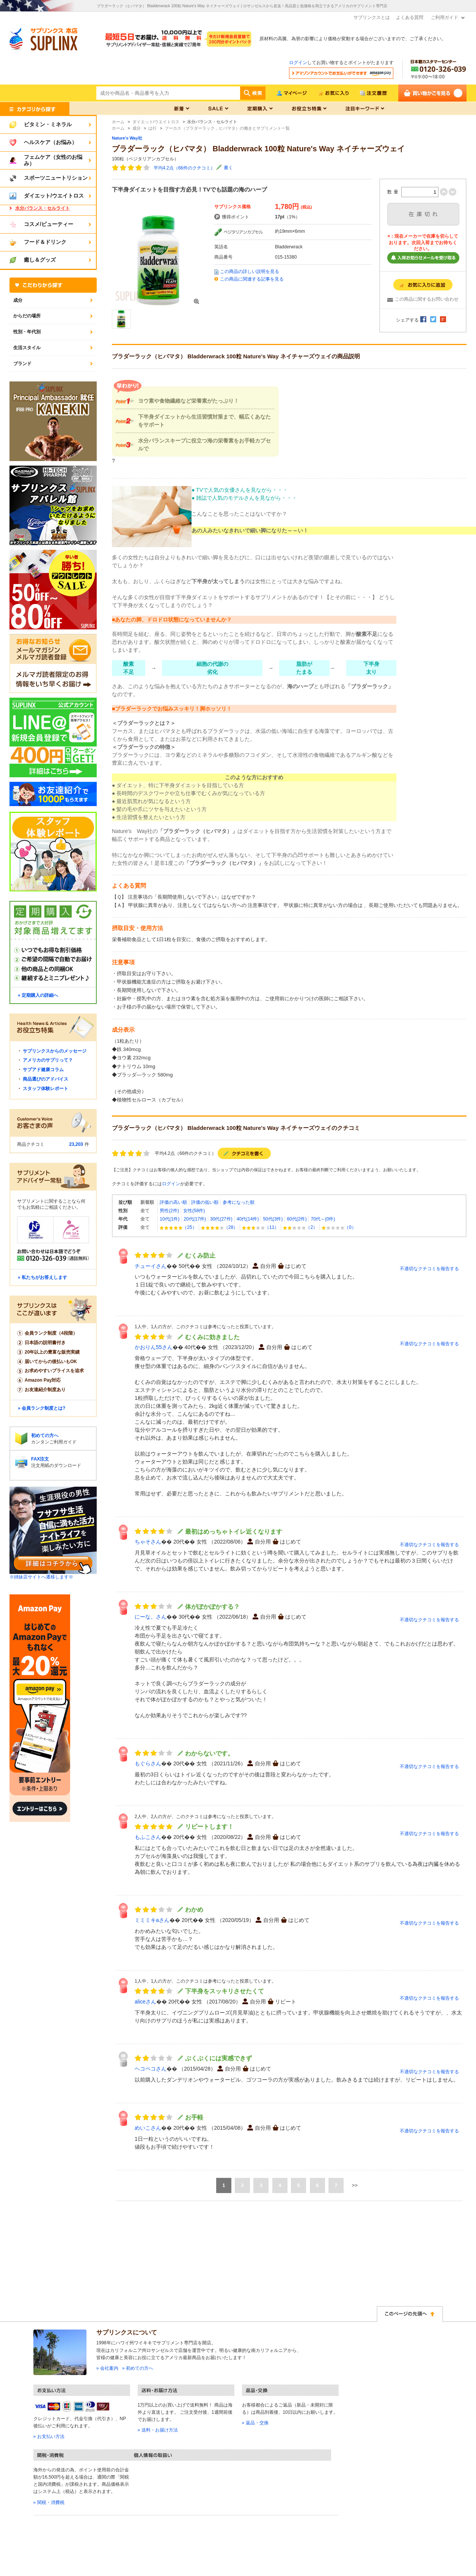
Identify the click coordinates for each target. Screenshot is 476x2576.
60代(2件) (296, 1219)
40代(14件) (248, 1219)
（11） (260, 1227)
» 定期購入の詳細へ (38, 995)
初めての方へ (44, 1435)
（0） (339, 1227)
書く (228, 167)
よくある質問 (409, 17)
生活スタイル (27, 347)
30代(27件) (221, 1219)
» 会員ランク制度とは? (41, 1408)
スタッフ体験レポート (45, 1088)
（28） (219, 1227)
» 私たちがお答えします (42, 1277)
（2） (300, 1227)
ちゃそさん (148, 1542)
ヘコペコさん (151, 2069)
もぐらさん (148, 1763)
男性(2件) (169, 1210)
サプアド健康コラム (43, 1069)
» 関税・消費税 (48, 2502)
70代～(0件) (323, 1219)
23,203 (76, 1144)
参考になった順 (238, 1202)
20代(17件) (195, 1219)
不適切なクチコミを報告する (429, 1268)
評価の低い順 (204, 1202)
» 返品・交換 (255, 2422)
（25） (178, 1227)
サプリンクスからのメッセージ (54, 1051)
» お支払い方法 (48, 2436)
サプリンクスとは (371, 17)
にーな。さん (151, 1617)
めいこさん (148, 2128)
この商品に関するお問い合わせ (427, 299)
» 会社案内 (107, 2368)
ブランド (22, 363)
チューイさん (151, 1266)
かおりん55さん (154, 1347)
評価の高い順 (173, 1202)
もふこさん (148, 1837)
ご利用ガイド (444, 17)
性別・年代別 (27, 331)
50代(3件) (273, 1219)
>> (355, 2185)
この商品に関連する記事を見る (252, 279)
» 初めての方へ (137, 2368)
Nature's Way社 (127, 138)
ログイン (298, 62)
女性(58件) (194, 1210)
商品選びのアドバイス (45, 1079)
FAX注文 (40, 1459)
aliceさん (145, 2002)
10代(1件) (169, 1219)
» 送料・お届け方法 (158, 2430)
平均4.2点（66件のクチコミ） (184, 168)
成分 (17, 300)
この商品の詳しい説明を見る (249, 271)
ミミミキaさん (152, 1920)
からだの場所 (27, 315)
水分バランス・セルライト (42, 208)
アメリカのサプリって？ (48, 1060)
